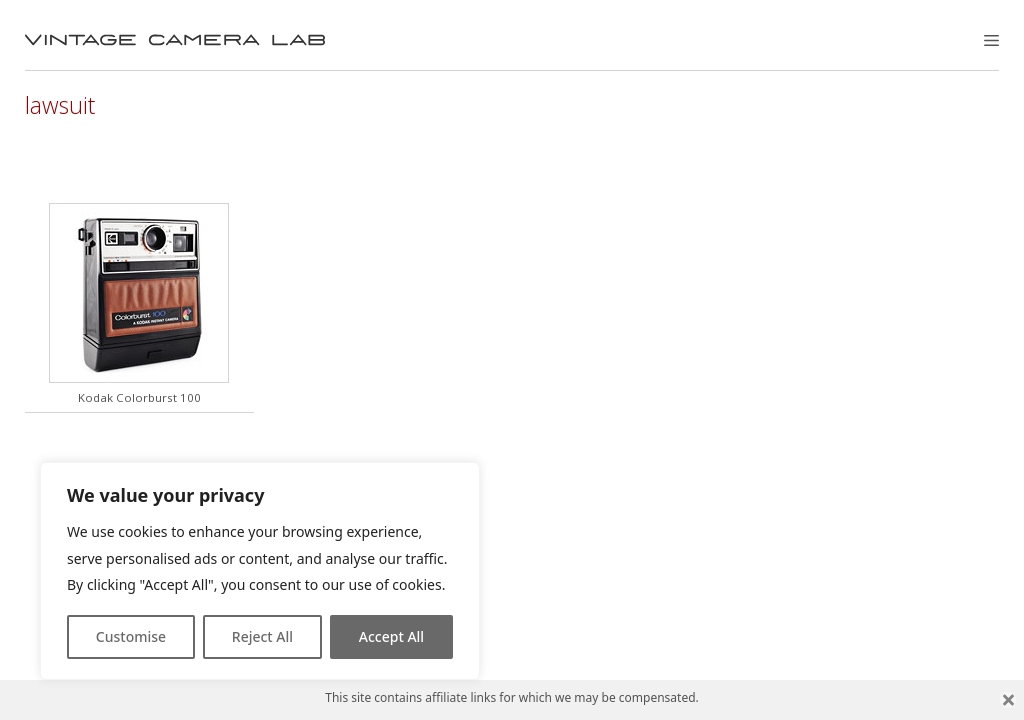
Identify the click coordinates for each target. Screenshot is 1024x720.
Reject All (262, 636)
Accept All (391, 636)
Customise (131, 636)
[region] (260, 571)
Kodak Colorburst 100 (139, 397)
